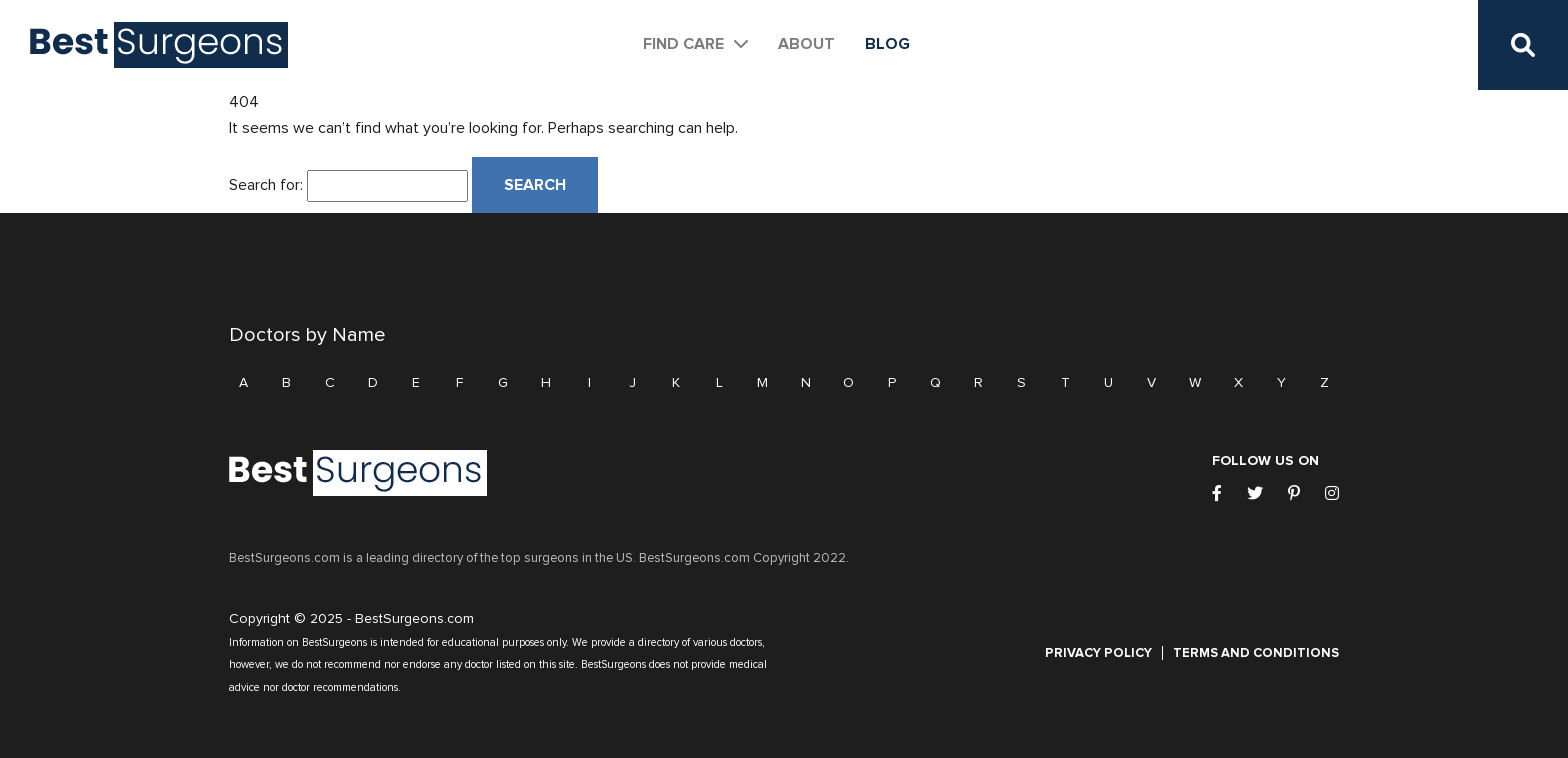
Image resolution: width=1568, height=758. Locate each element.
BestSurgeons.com (414, 619)
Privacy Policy (1098, 653)
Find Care (683, 44)
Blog (887, 44)
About (806, 44)
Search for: (266, 185)
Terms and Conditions (1256, 653)
